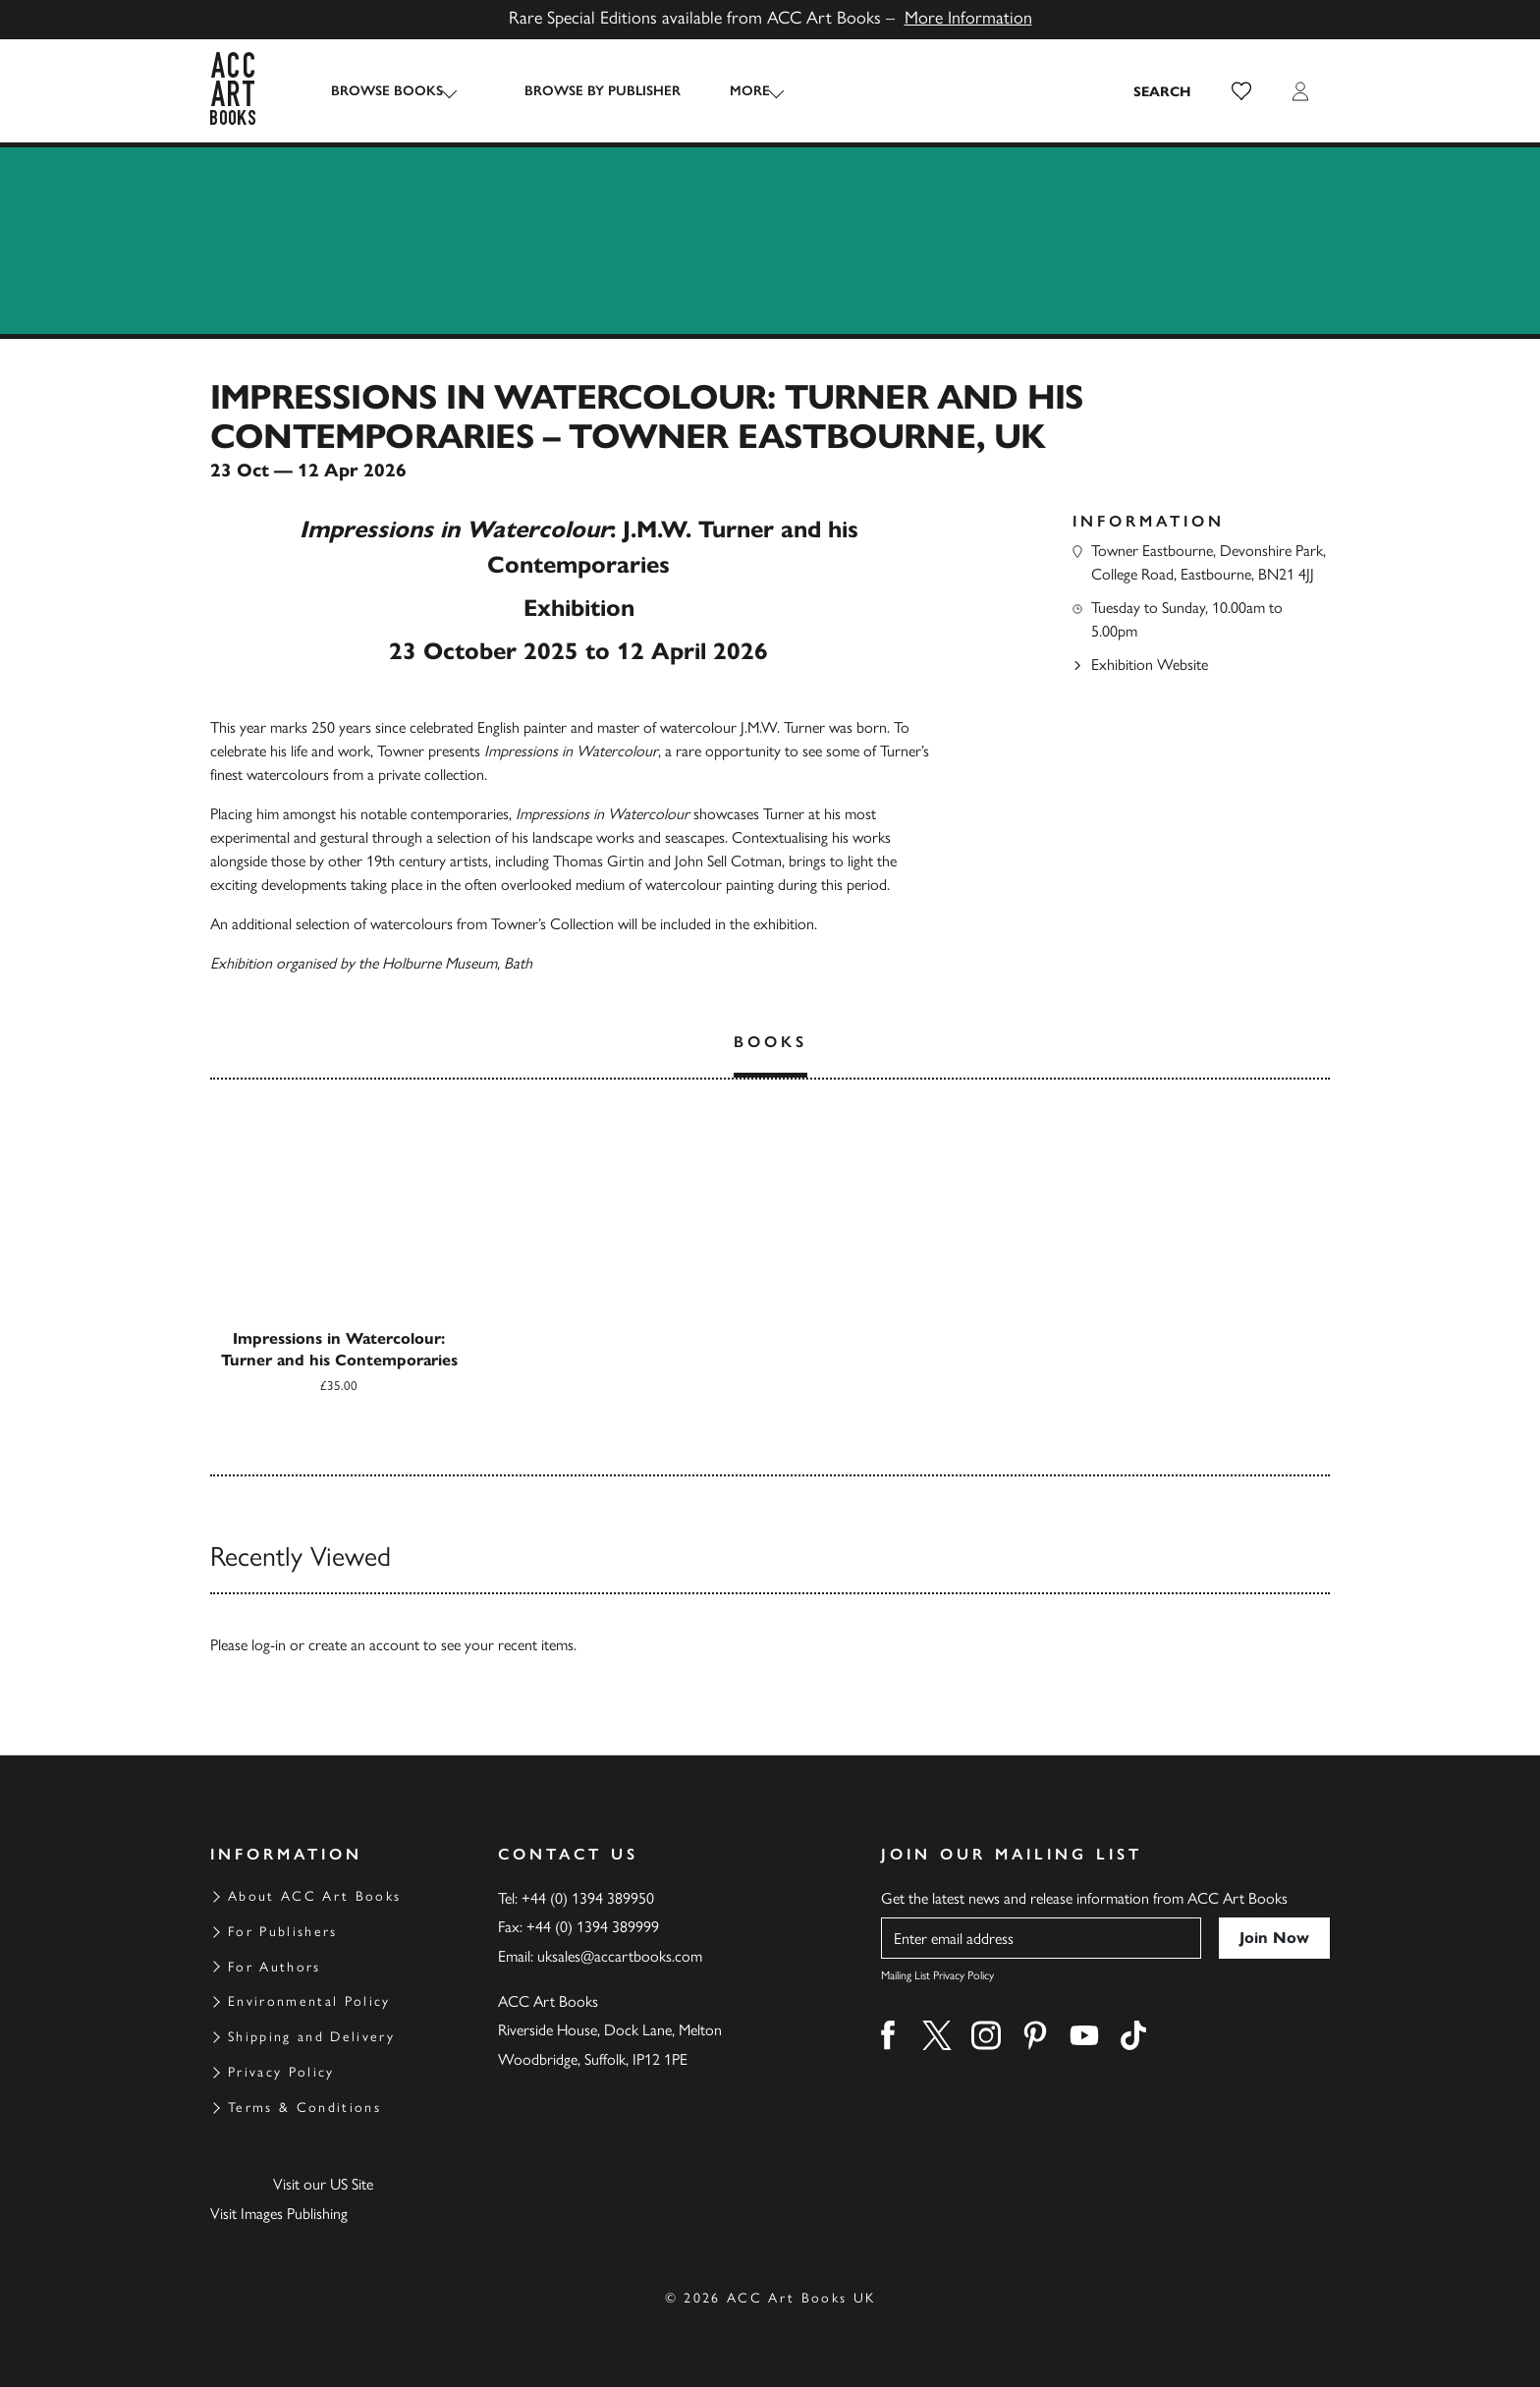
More (732, 91)
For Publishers (283, 1931)
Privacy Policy (281, 2072)
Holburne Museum (439, 963)
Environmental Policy (309, 2001)
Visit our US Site (323, 2184)
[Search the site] (1163, 91)
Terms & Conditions (304, 2107)
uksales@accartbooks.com (619, 1956)
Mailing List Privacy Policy (937, 1975)
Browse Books (387, 91)
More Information (968, 17)
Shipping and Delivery (311, 2036)
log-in (268, 1645)
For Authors (274, 1967)
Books (770, 1041)
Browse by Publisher (585, 91)
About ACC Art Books (314, 1896)
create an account (363, 1645)
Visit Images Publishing (279, 2213)
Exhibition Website (1149, 664)
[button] (1241, 91)
